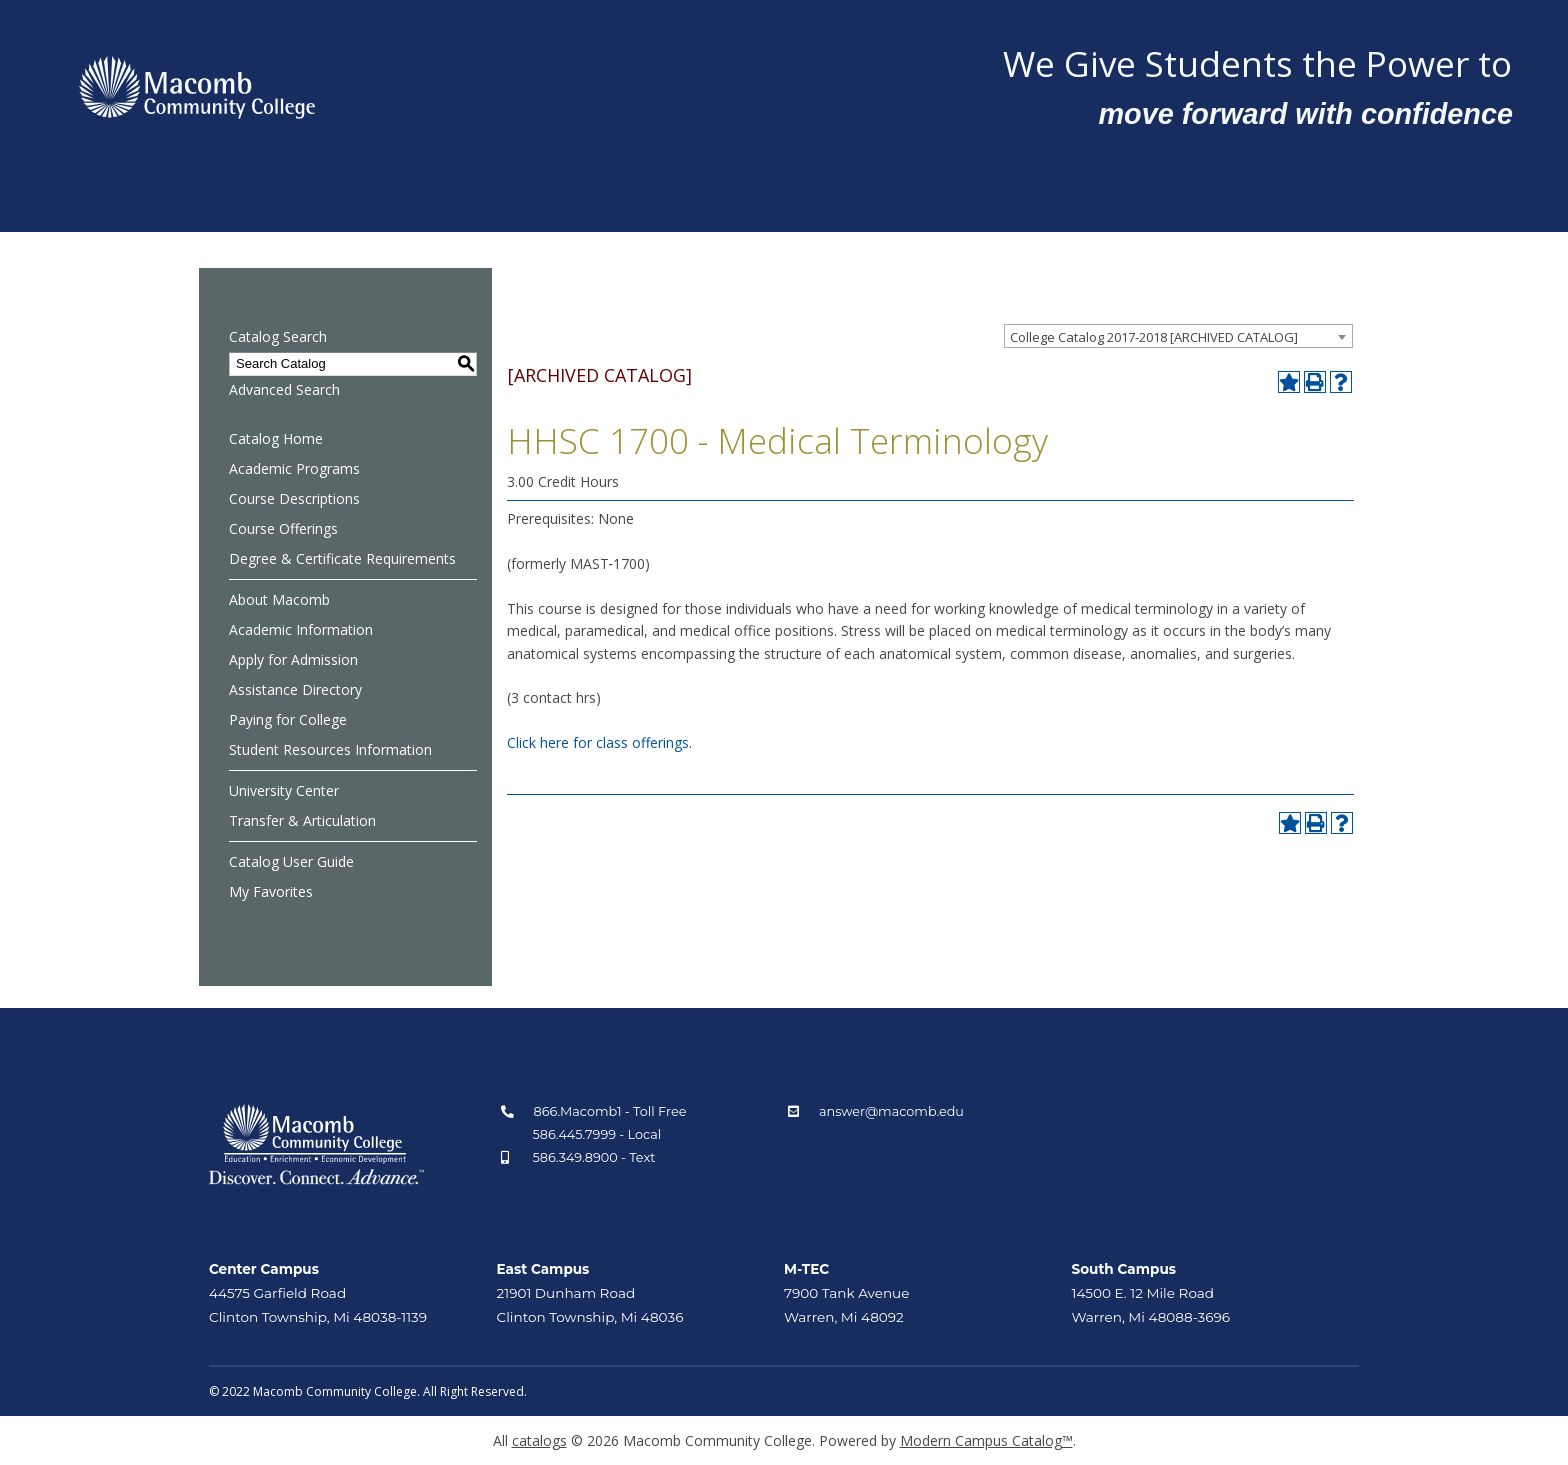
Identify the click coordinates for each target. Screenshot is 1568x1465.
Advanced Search (284, 389)
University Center (284, 790)
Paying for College (288, 719)
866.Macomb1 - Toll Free (610, 1111)
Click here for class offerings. (599, 742)
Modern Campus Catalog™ (986, 1440)
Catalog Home (276, 438)
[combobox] (1178, 336)
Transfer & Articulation (302, 820)
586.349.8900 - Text (594, 1157)
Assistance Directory (295, 689)
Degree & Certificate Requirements (342, 558)
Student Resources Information (330, 749)
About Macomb (279, 599)
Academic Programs (294, 468)
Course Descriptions (294, 498)
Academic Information (301, 629)
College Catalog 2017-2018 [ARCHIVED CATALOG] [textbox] (1154, 337)
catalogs (539, 1440)
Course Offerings (283, 528)
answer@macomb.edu (891, 1111)
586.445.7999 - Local (597, 1134)
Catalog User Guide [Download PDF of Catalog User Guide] (291, 861)
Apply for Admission (293, 659)
